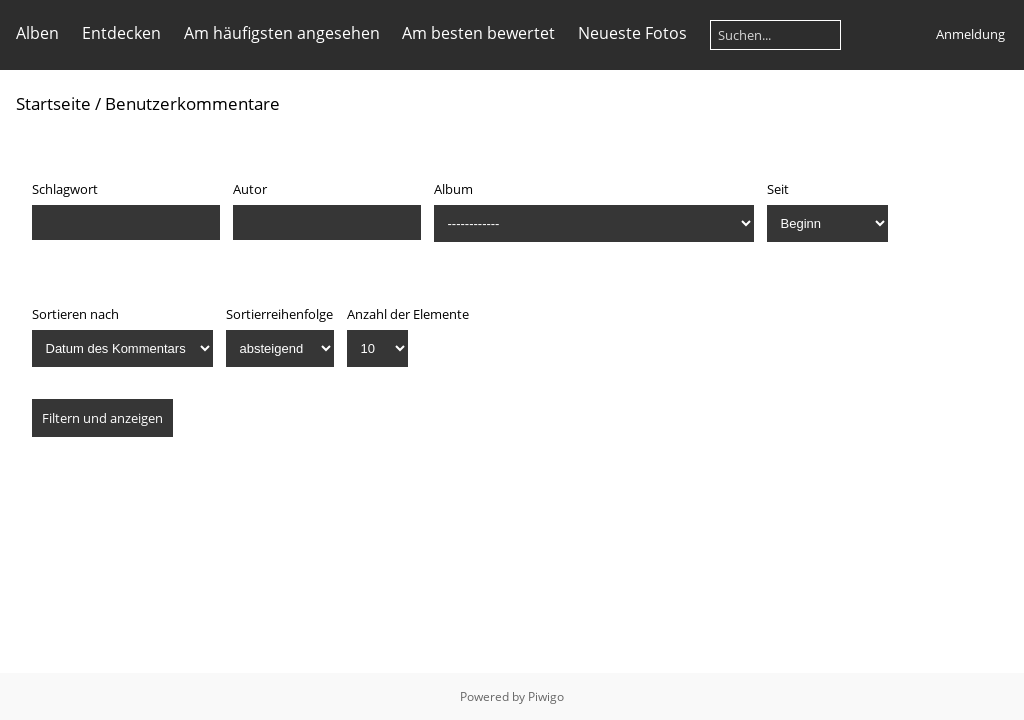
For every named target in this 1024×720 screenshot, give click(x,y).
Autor (250, 189)
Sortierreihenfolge (279, 314)
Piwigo (546, 696)
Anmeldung (970, 34)
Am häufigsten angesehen (282, 33)
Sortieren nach (75, 314)
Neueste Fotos (632, 33)
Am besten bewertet (478, 33)
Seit (778, 189)
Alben (37, 33)
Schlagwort (65, 189)
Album (453, 189)
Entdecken (121, 33)
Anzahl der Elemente (408, 314)
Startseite (53, 103)
